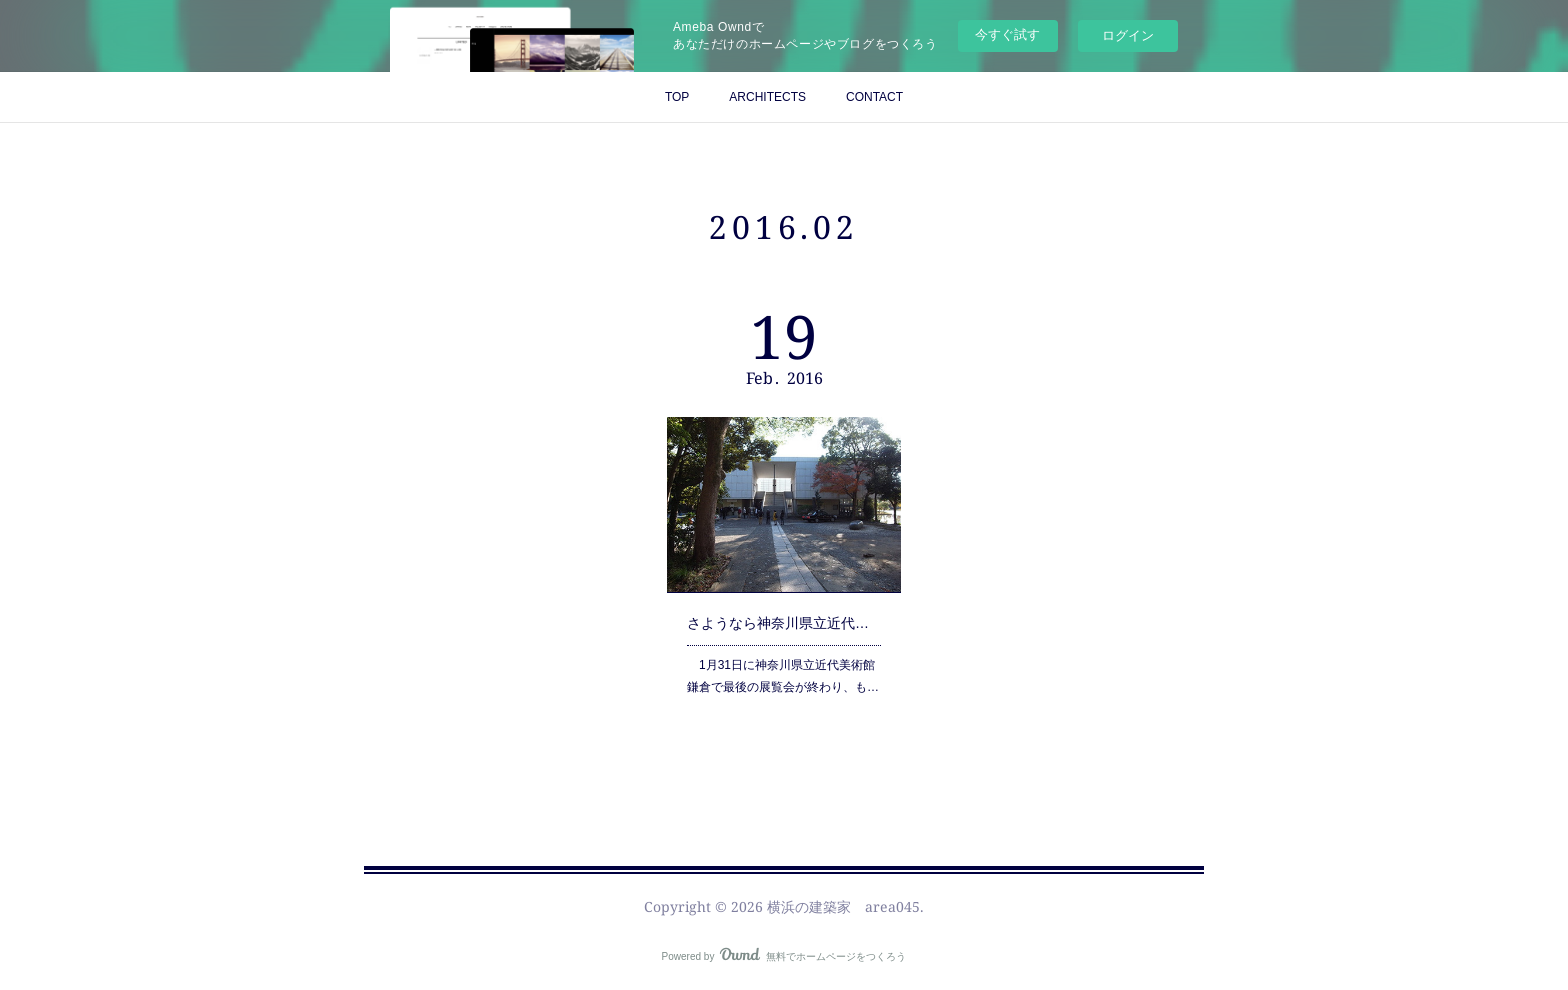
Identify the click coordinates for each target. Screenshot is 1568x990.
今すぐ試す (1007, 34)
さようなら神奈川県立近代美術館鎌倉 (784, 620)
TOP (677, 97)
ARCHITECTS (767, 97)
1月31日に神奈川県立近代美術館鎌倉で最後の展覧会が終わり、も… (783, 671)
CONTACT (874, 97)
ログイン (1128, 35)
